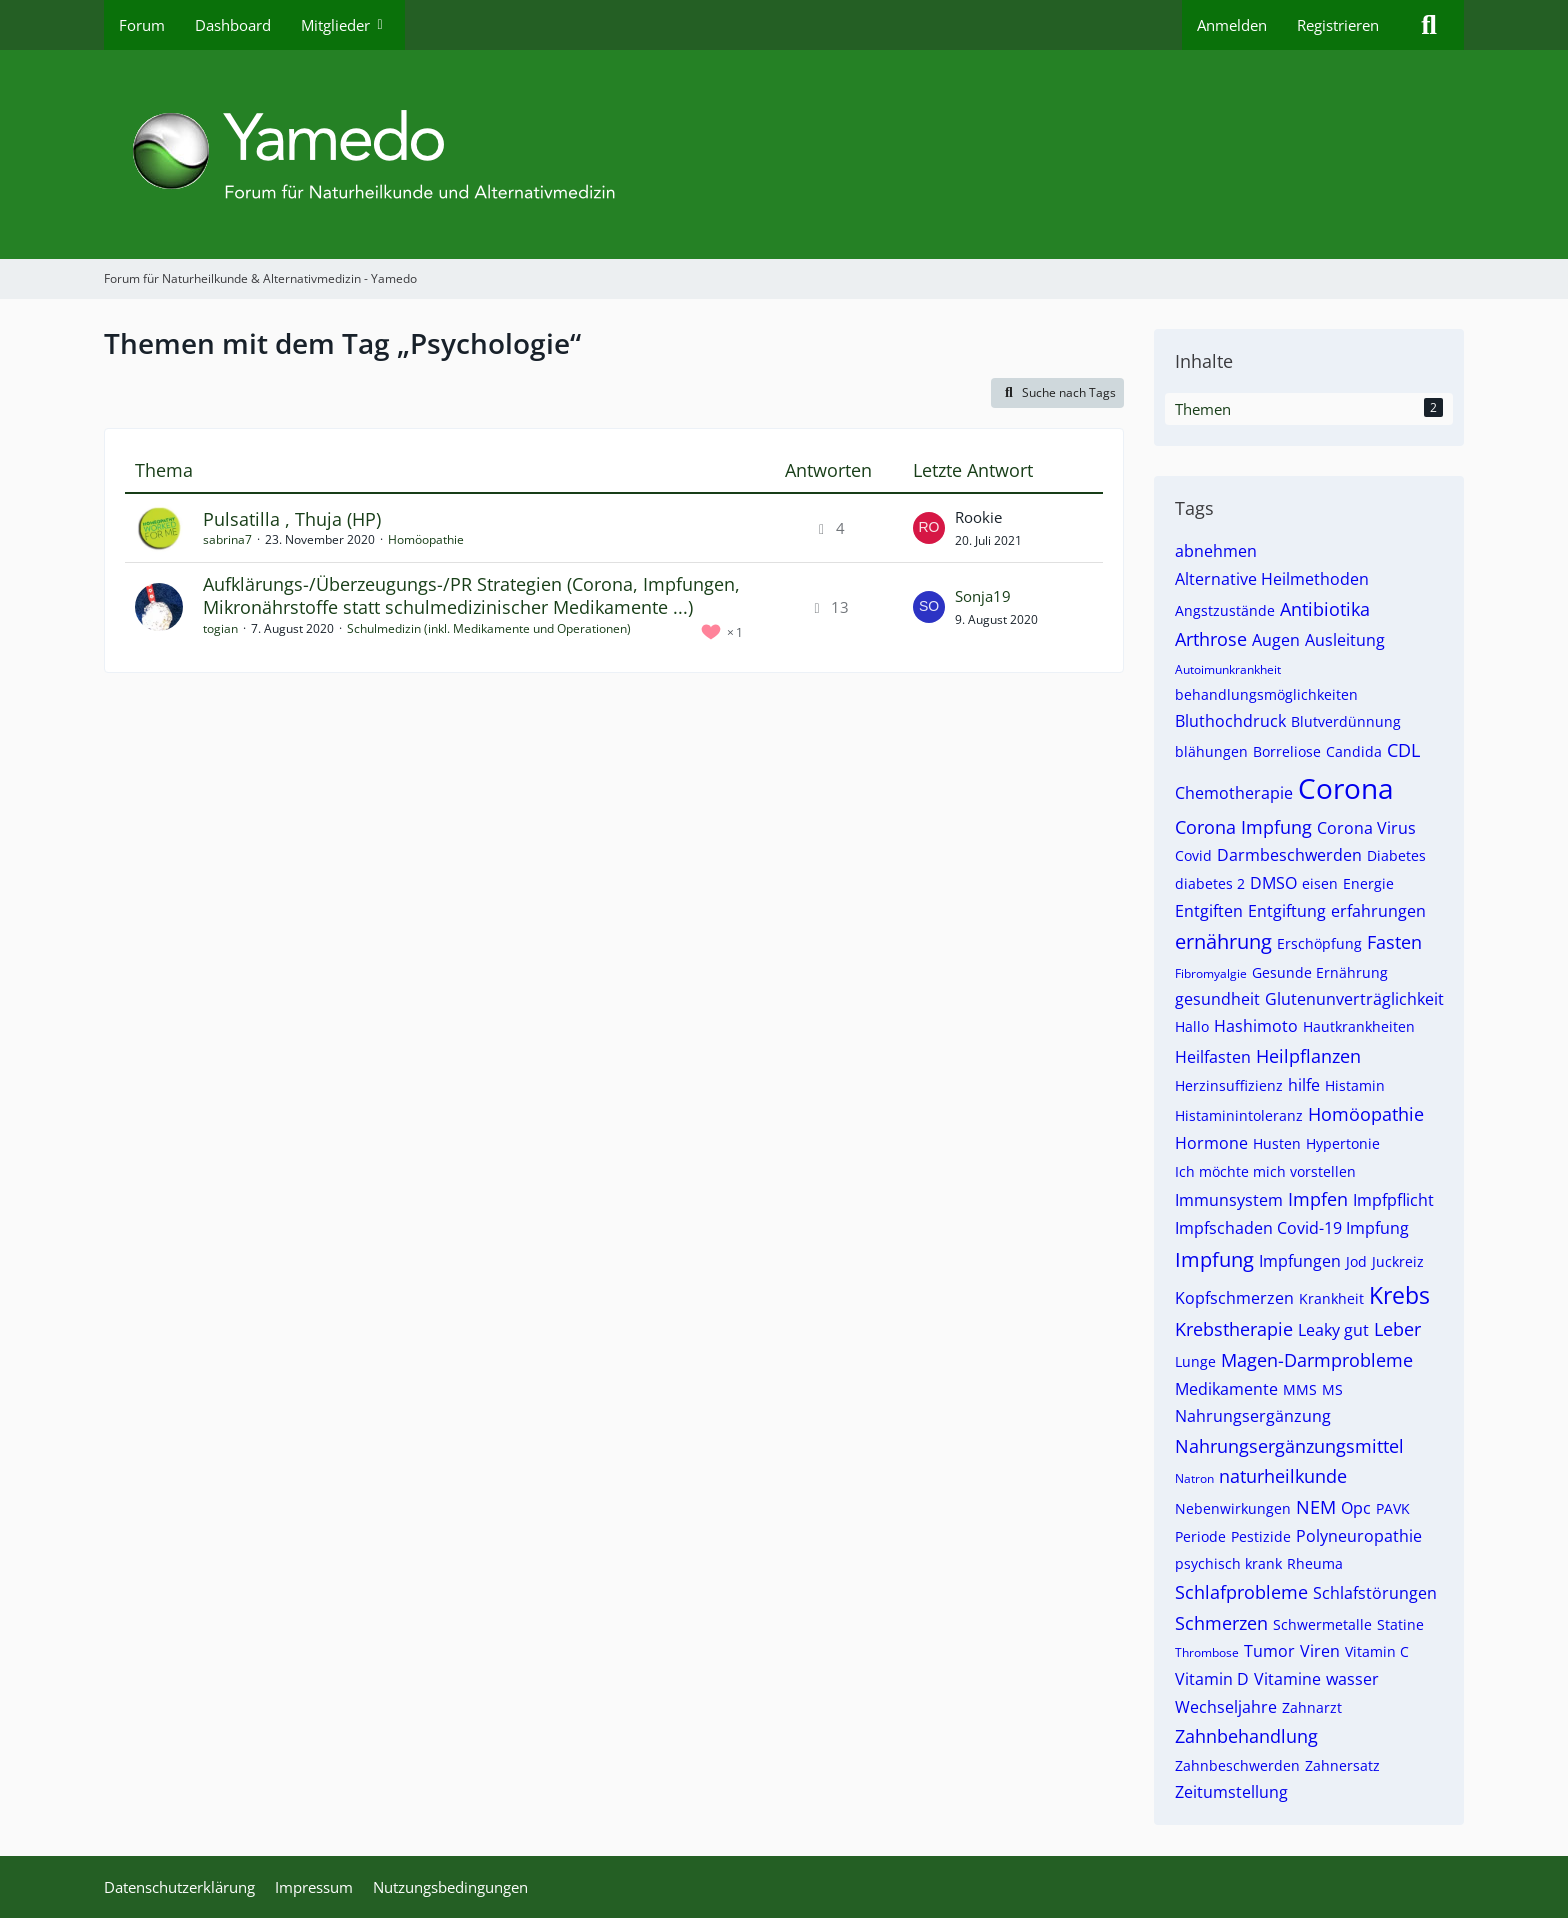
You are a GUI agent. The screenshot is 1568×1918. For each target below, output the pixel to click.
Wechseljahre (1226, 1707)
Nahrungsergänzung (1253, 1416)
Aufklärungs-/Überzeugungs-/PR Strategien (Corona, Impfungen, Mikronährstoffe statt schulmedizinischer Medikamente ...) (471, 595)
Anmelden (1232, 25)
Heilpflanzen (1308, 1056)
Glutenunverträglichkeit (1354, 999)
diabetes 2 (1210, 883)
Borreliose (1287, 751)
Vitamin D (1212, 1679)
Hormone (1211, 1143)
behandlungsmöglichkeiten (1266, 694)
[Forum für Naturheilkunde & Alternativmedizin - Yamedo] (784, 154)
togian (220, 628)
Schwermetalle (1322, 1624)
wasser (1352, 1679)
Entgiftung (1287, 911)
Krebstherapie (1234, 1329)
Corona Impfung (1243, 827)
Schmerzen (1221, 1623)
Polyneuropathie (1359, 1536)
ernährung (1223, 941)
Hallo (1192, 1026)
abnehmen (1216, 551)
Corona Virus (1366, 828)
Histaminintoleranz (1239, 1115)
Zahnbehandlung (1246, 1736)
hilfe (1304, 1085)
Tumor (1269, 1651)
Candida (1354, 751)
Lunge (1195, 1361)
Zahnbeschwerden (1237, 1765)
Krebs (1399, 1295)
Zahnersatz (1342, 1765)
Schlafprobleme (1241, 1592)
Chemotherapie (1234, 793)
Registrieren (1338, 25)
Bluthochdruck (1230, 721)
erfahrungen (1378, 911)
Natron (1194, 1478)
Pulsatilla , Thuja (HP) (292, 519)
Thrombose (1207, 1652)
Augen (1276, 640)
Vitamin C (1377, 1651)
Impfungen (1300, 1261)
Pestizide (1261, 1536)
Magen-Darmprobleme (1317, 1360)
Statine (1400, 1624)
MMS (1300, 1389)
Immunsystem (1229, 1200)
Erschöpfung (1319, 943)
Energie (1368, 883)
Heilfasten (1213, 1057)
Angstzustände (1225, 610)
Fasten (1394, 942)
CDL (1403, 750)
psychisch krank (1228, 1563)
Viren (1320, 1651)
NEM (1316, 1507)
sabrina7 (227, 539)
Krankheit (1331, 1298)
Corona (1346, 788)
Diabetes (1396, 855)
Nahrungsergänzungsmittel (1289, 1446)
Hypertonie (1343, 1143)
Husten (1277, 1143)
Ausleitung (1345, 640)
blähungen (1211, 751)
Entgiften (1209, 911)
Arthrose (1211, 639)
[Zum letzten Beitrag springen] (929, 528)
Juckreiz (1398, 1261)
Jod (1356, 1261)
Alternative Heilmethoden (1272, 579)
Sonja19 (983, 596)
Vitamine (1287, 1679)
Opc (1356, 1508)
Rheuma (1315, 1563)
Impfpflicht (1393, 1200)
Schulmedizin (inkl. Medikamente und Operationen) (489, 628)
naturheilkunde (1283, 1476)
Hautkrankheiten (1359, 1026)
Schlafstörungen (1375, 1593)
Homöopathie (426, 539)
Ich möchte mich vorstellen (1265, 1171)
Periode (1200, 1536)
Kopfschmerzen (1234, 1298)
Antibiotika (1325, 609)
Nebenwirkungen (1233, 1508)
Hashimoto (1256, 1026)
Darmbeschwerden (1289, 855)
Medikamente (1226, 1389)
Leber (1397, 1329)
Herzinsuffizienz (1229, 1085)
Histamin (1355, 1085)
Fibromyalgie (1211, 973)
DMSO (1273, 883)
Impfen (1318, 1199)
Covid (1193, 855)
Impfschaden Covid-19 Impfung (1292, 1228)
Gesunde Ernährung (1320, 972)
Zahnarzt (1312, 1707)
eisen (1320, 883)
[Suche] (1429, 25)
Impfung (1214, 1259)
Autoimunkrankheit (1228, 669)
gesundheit (1217, 999)
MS (1332, 1389)
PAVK (1393, 1508)
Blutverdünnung (1346, 721)
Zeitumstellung (1231, 1792)
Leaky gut (1333, 1330)
